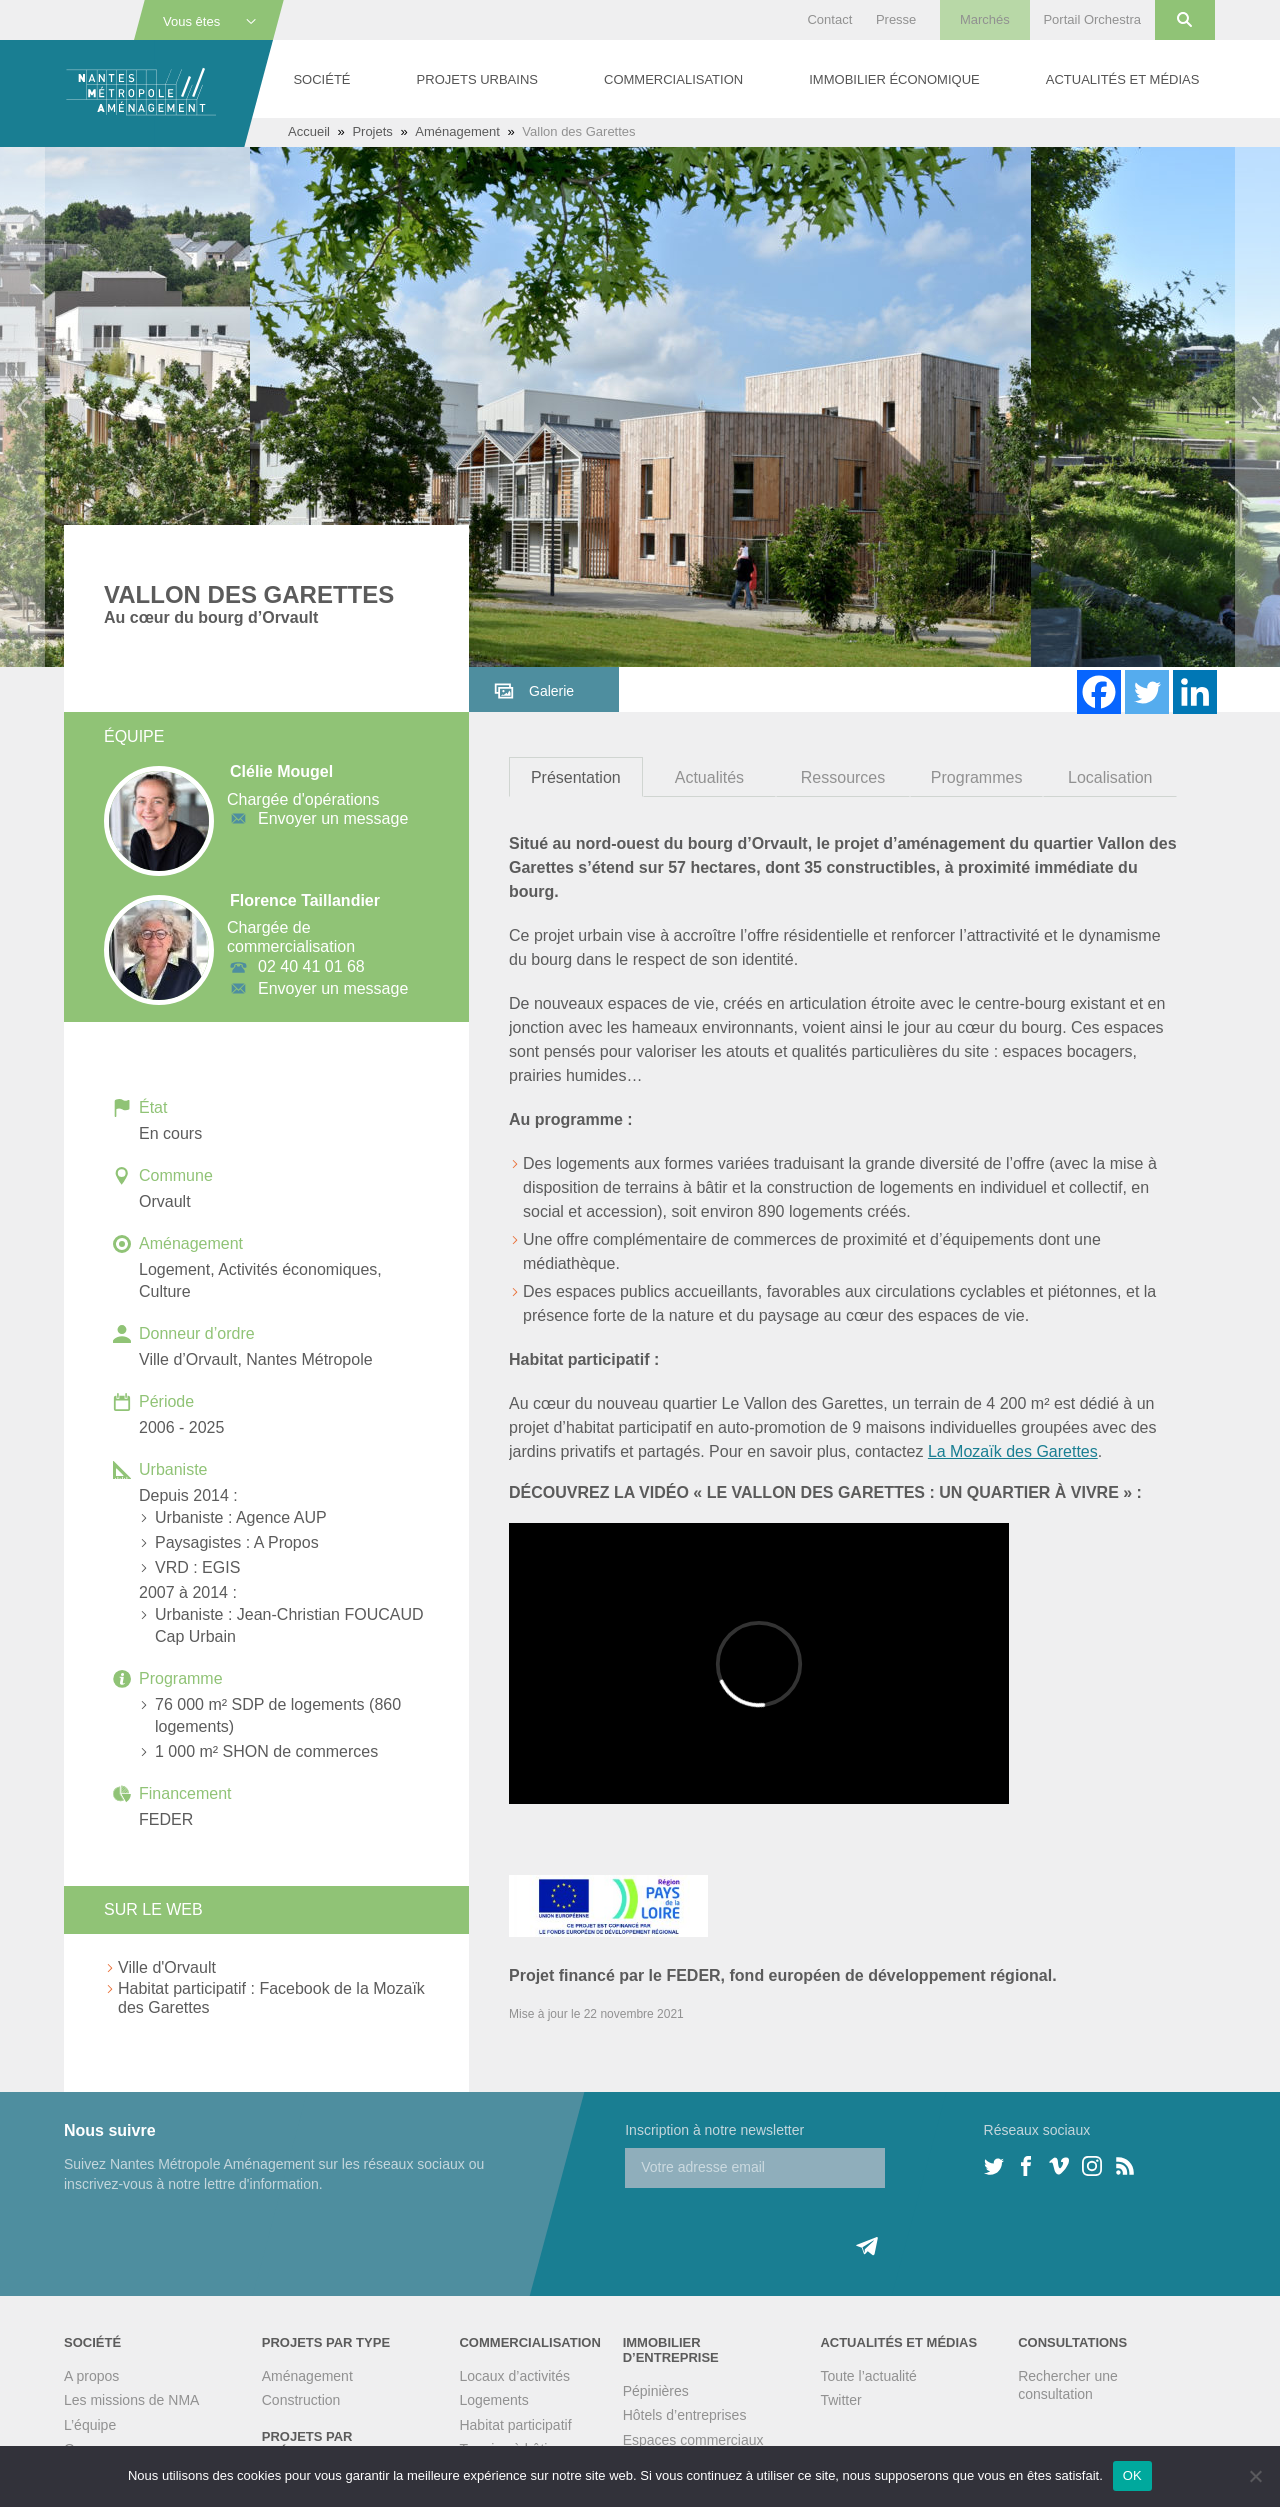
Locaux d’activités (514, 2376)
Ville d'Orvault (167, 1967)
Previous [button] (22, 407)
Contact (829, 19)
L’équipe (90, 2425)
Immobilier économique (894, 79)
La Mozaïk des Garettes (1013, 1451)
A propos (91, 2376)
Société (321, 79)
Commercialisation (673, 79)
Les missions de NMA (131, 2400)
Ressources (843, 777)
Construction (301, 2400)
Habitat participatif (515, 2425)
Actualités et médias (1123, 79)
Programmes (977, 777)
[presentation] (777, 2227)
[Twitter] (1147, 692)
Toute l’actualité (868, 2376)
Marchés (985, 19)
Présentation (576, 777)
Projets (372, 131)
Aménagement (457, 131)
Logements (493, 2400)
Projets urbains (477, 79)
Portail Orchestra (1092, 19)
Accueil (309, 131)
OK (1132, 2475)
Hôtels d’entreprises (685, 2415)
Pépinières (656, 2391)
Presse (896, 19)
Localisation (1110, 777)
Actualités (709, 777)
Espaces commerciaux (693, 2440)
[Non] (1255, 2476)
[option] (640, 407)
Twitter (840, 2400)
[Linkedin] (1195, 692)
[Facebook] (1099, 692)
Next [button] (1257, 407)
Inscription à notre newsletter (714, 2130)
